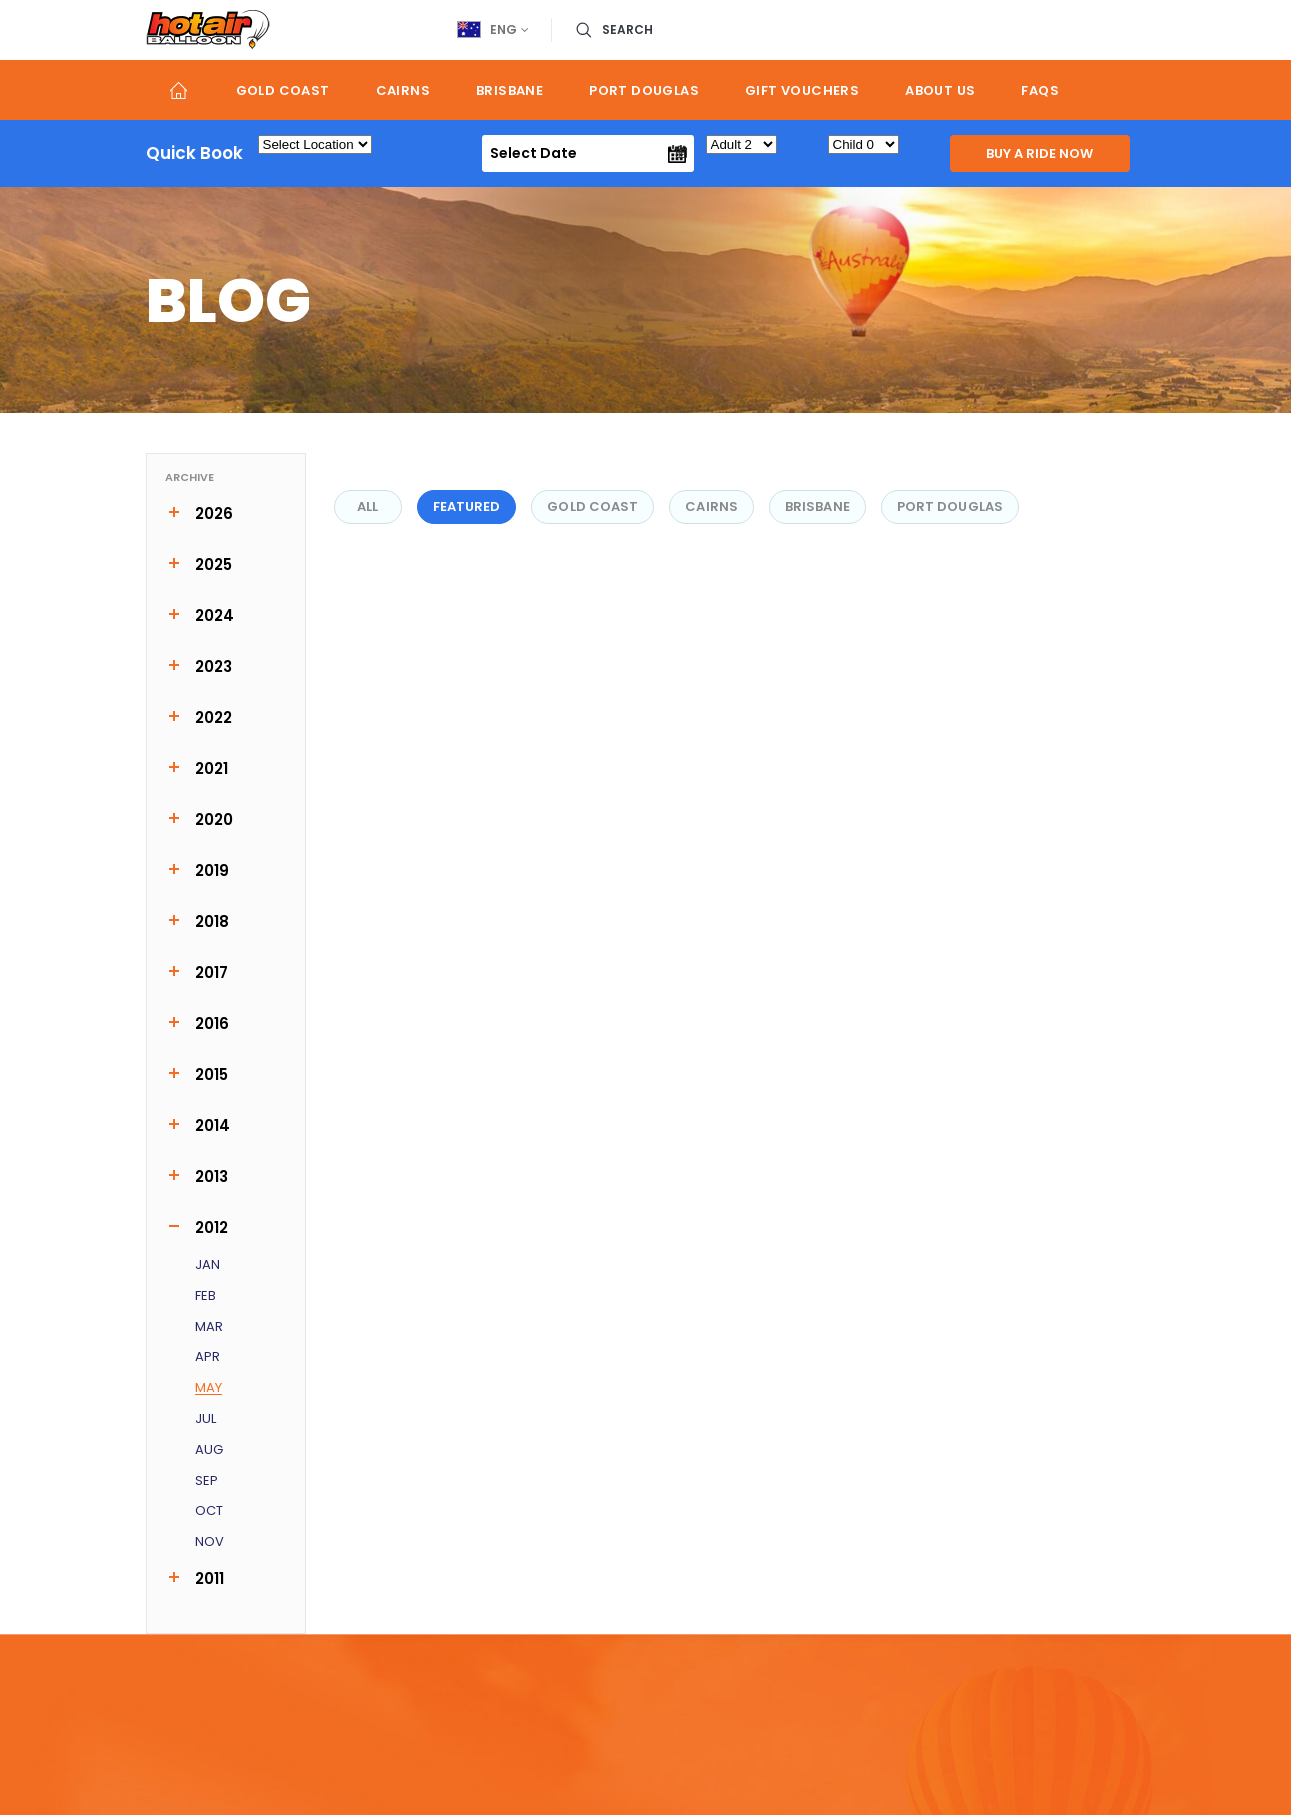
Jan (207, 1265)
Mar (209, 1327)
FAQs (1040, 90)
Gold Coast (283, 90)
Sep (206, 1481)
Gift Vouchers (802, 90)
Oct (209, 1511)
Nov (209, 1542)
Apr (207, 1357)
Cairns (403, 90)
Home (179, 90)
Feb (205, 1296)
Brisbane (509, 90)
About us (940, 90)
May (208, 1388)
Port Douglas (644, 90)
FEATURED (467, 506)
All (367, 506)
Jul (205, 1419)
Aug (209, 1450)
